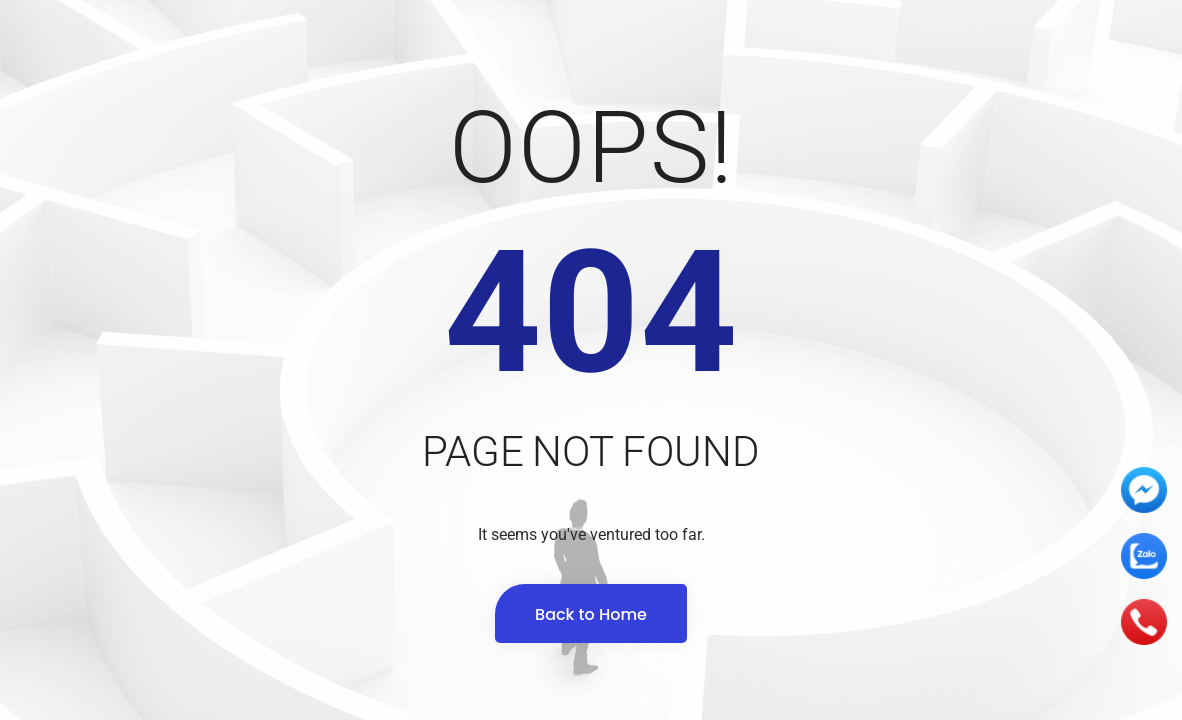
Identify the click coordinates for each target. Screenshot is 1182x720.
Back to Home (591, 614)
